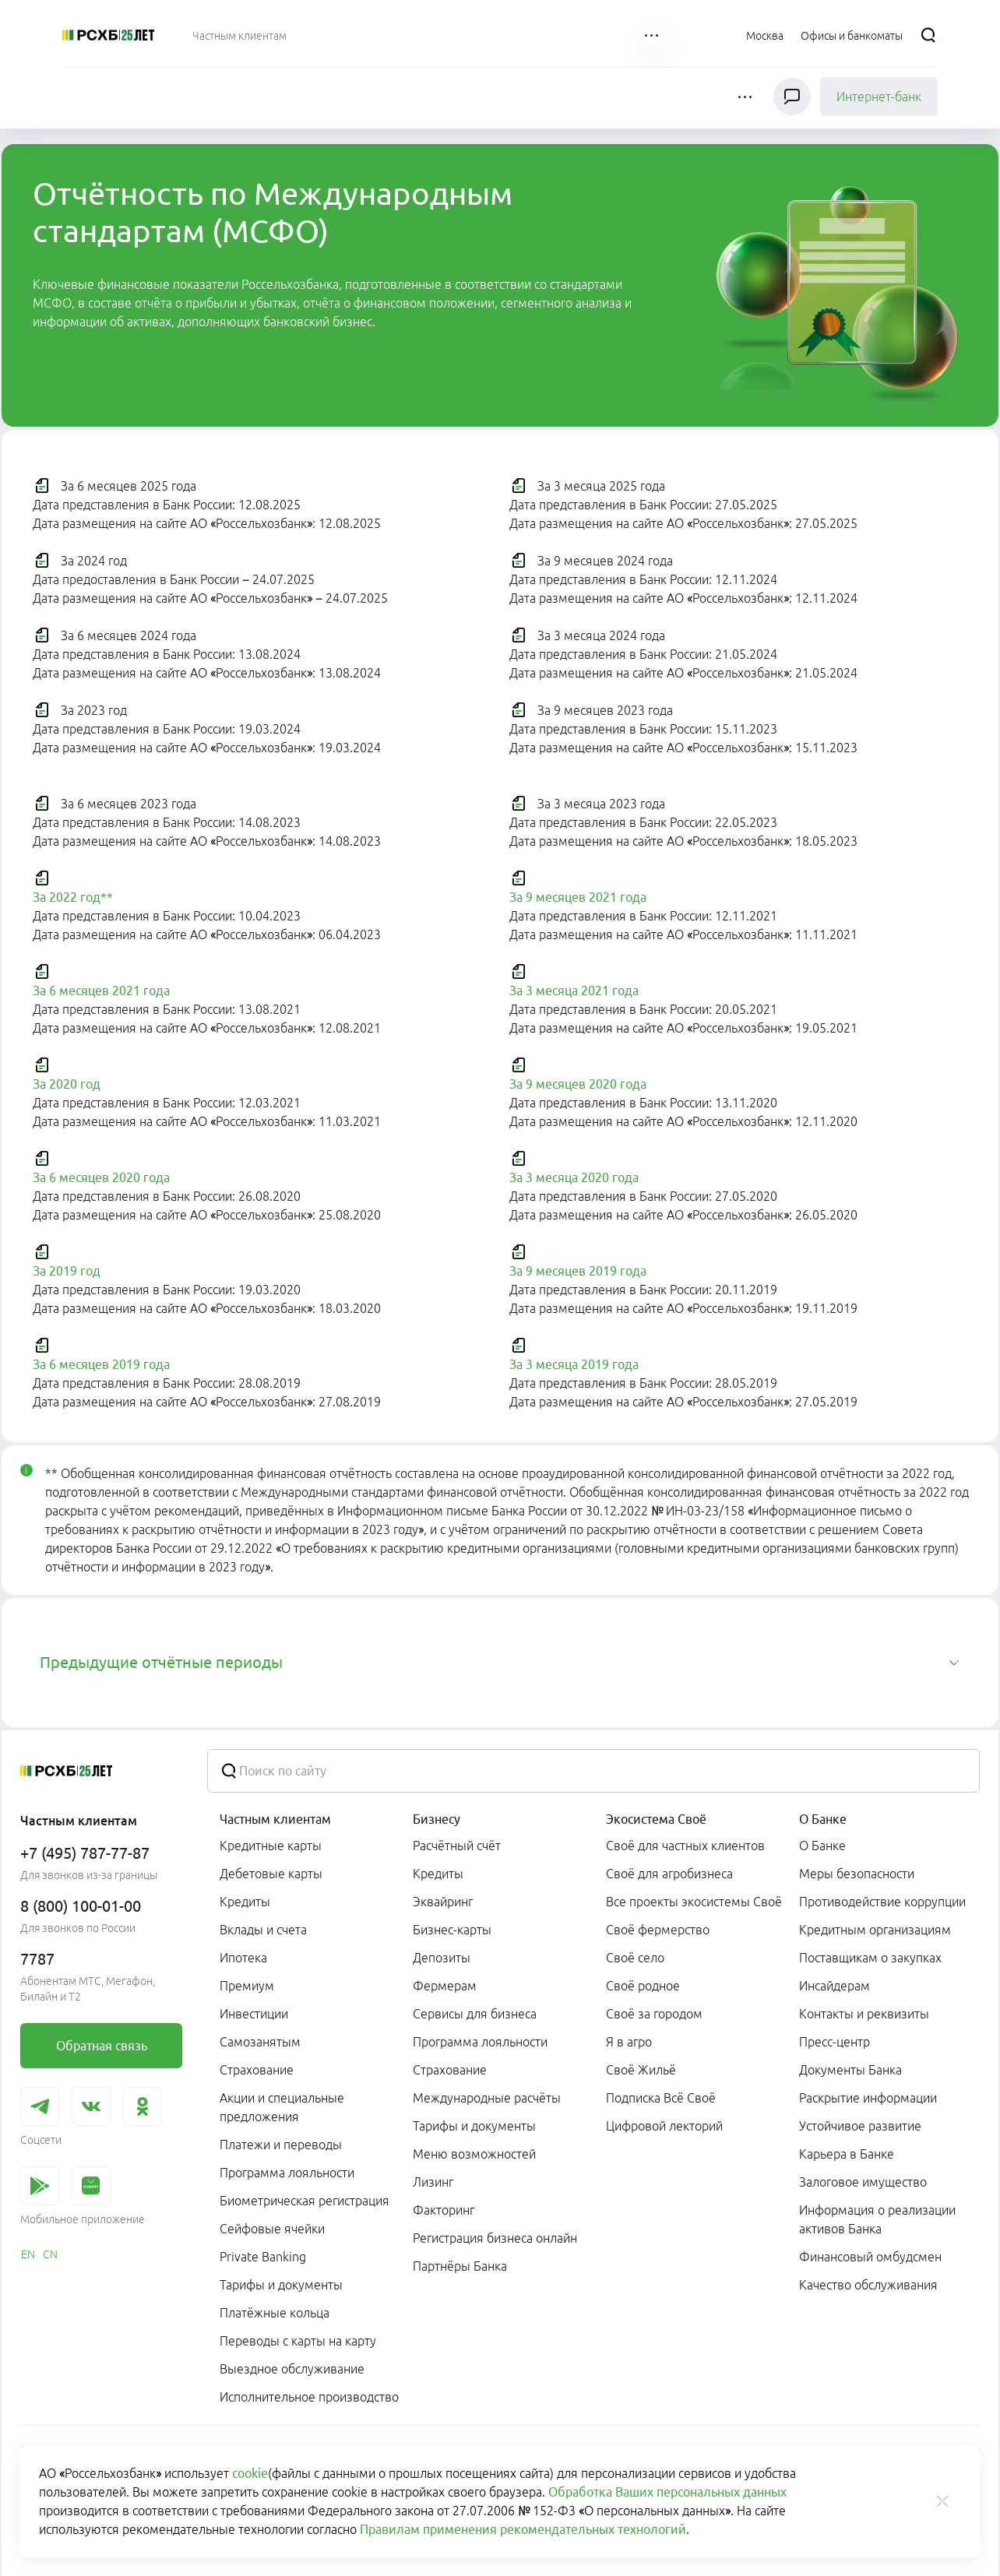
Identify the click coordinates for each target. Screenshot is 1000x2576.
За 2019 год (66, 1271)
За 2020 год (66, 1084)
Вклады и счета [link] (263, 1930)
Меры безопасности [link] (856, 1874)
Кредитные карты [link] (271, 1846)
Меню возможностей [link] (474, 2154)
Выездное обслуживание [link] (292, 2369)
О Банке (823, 1819)
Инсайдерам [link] (834, 1986)
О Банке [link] (822, 1846)
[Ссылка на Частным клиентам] (239, 35)
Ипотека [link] (243, 1958)
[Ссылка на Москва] (764, 35)
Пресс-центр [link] (834, 2042)
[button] (746, 96)
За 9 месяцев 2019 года (577, 1271)
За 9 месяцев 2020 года (577, 1084)
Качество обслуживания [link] (868, 2285)
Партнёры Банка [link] (460, 2266)
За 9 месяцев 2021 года (577, 897)
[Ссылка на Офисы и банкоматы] (851, 35)
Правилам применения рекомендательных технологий (523, 2529)
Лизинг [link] (433, 2182)
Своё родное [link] (643, 1986)
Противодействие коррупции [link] (882, 1902)
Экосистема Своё (656, 1819)
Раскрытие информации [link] (868, 2098)
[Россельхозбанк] (108, 35)
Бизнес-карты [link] (452, 1930)
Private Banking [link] (263, 2257)
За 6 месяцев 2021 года (101, 991)
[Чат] (792, 96)
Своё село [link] (635, 1958)
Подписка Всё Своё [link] (661, 2098)
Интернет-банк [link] (878, 97)
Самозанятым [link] (260, 2042)
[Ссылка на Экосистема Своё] (515, 35)
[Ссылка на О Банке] (605, 35)
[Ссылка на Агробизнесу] (413, 35)
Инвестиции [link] (254, 2014)
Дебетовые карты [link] (271, 1874)
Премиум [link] (247, 1986)
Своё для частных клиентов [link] (685, 1846)
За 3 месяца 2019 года (574, 1364)
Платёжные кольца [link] (274, 2313)
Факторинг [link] (443, 2210)
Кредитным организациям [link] (875, 1930)
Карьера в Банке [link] (846, 2154)
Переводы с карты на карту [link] (298, 2341)
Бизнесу (436, 1819)
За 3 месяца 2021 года (574, 991)
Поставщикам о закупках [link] (870, 1958)
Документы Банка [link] (850, 2070)
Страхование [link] (257, 2070)
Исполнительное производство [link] (309, 2397)
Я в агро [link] (629, 2042)
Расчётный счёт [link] (457, 1846)
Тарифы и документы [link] (281, 2285)
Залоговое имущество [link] (863, 2182)
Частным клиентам (275, 1819)
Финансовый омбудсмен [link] (870, 2257)
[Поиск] (928, 35)
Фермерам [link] (445, 1986)
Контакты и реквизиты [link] (864, 2014)
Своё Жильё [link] (641, 2070)
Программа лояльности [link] (287, 2173)
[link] (101, 2045)
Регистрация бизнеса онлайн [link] (495, 2238)
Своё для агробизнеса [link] (669, 1874)
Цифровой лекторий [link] (664, 2126)
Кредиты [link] (245, 1902)
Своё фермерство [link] (658, 1930)
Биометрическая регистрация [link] (304, 2201)
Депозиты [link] (441, 1958)
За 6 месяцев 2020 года (101, 1177)
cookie (250, 2473)
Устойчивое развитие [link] (860, 2126)
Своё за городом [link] (654, 2014)
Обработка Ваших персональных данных (667, 2492)
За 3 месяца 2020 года (574, 1177)
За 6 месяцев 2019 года (101, 1364)
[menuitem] (239, 35)
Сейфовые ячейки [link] (272, 2229)
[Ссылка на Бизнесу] (334, 35)
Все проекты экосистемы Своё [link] (694, 1902)
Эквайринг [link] (443, 1902)
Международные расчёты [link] (487, 2098)
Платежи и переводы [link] (281, 2145)
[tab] (500, 1662)
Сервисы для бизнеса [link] (475, 2014)
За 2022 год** (73, 897)
